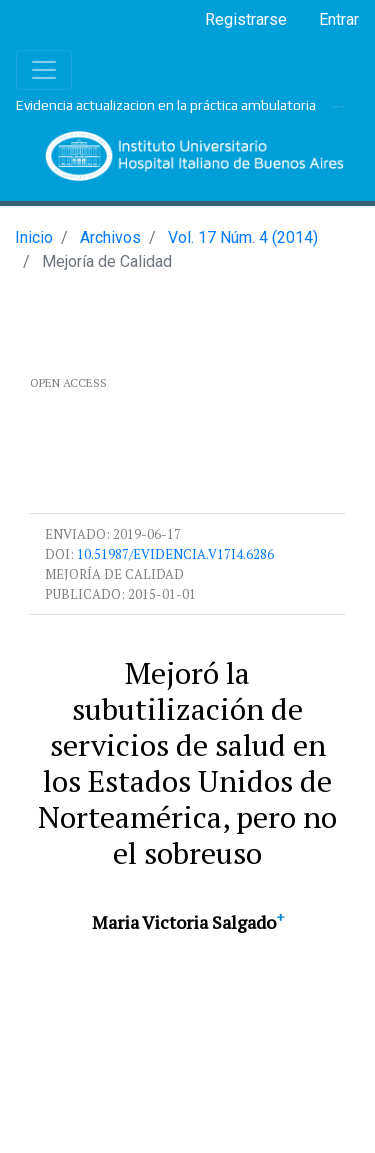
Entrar (339, 19)
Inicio (34, 237)
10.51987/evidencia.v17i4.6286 (175, 554)
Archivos (110, 237)
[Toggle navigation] (44, 70)
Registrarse (246, 19)
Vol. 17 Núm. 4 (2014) (243, 237)
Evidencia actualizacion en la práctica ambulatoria (166, 105)
